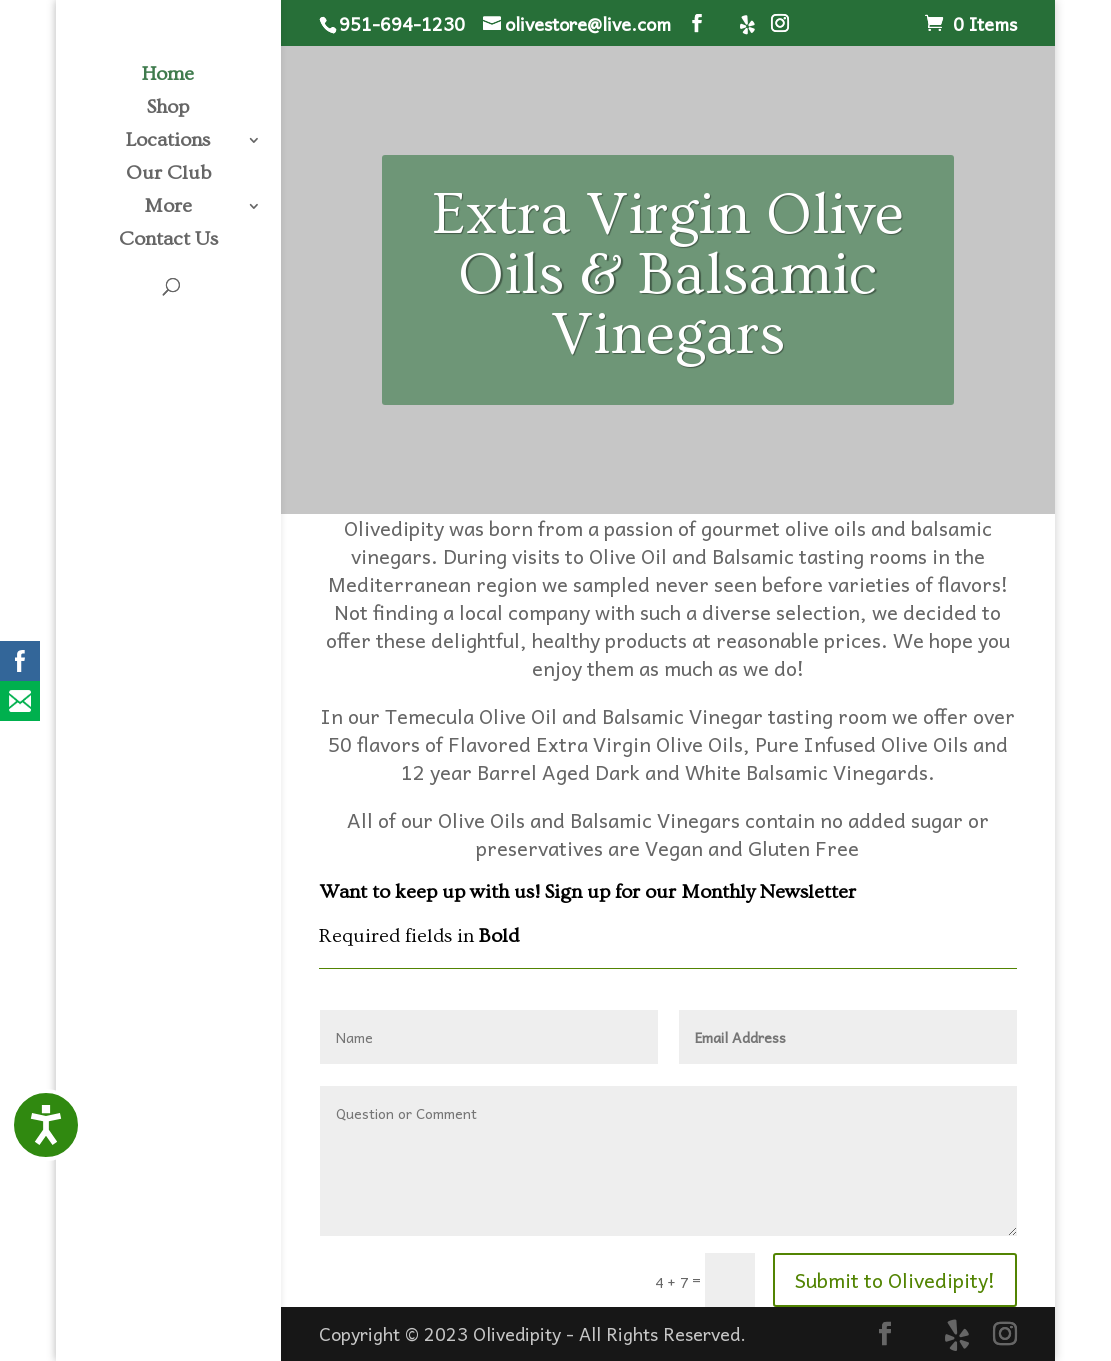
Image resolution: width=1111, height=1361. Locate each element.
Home (168, 76)
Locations (168, 142)
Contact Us (168, 241)
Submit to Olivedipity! (895, 1280)
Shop (168, 109)
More (168, 208)
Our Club (168, 175)
